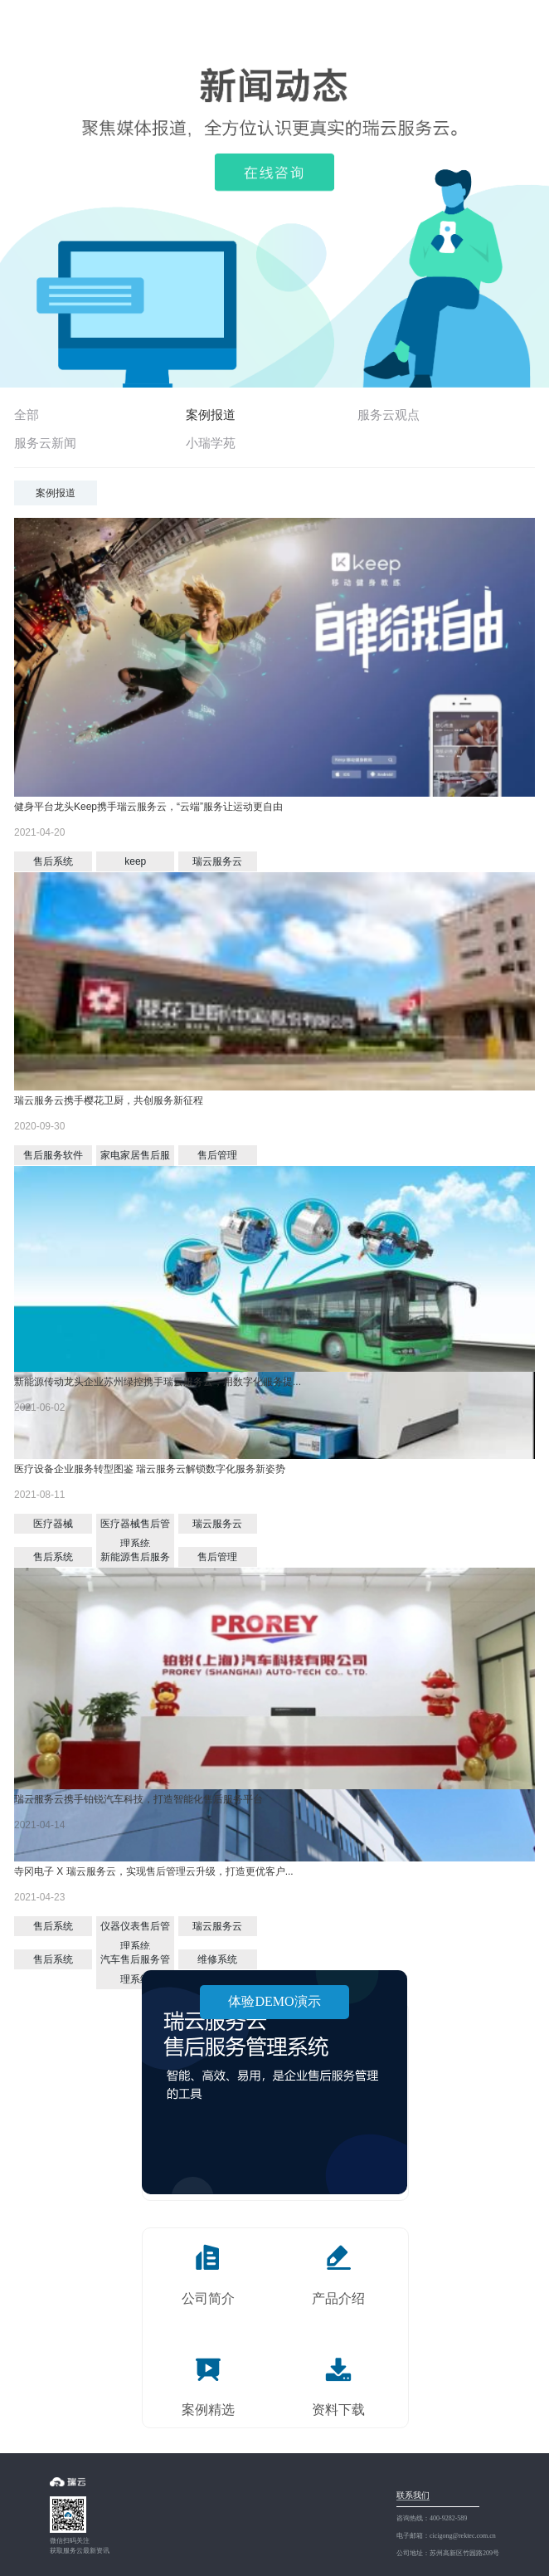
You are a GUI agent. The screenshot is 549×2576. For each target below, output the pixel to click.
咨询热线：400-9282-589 (431, 2518)
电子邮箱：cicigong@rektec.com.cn (446, 2535)
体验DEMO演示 (274, 2001)
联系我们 (413, 2495)
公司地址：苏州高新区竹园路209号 (447, 2553)
